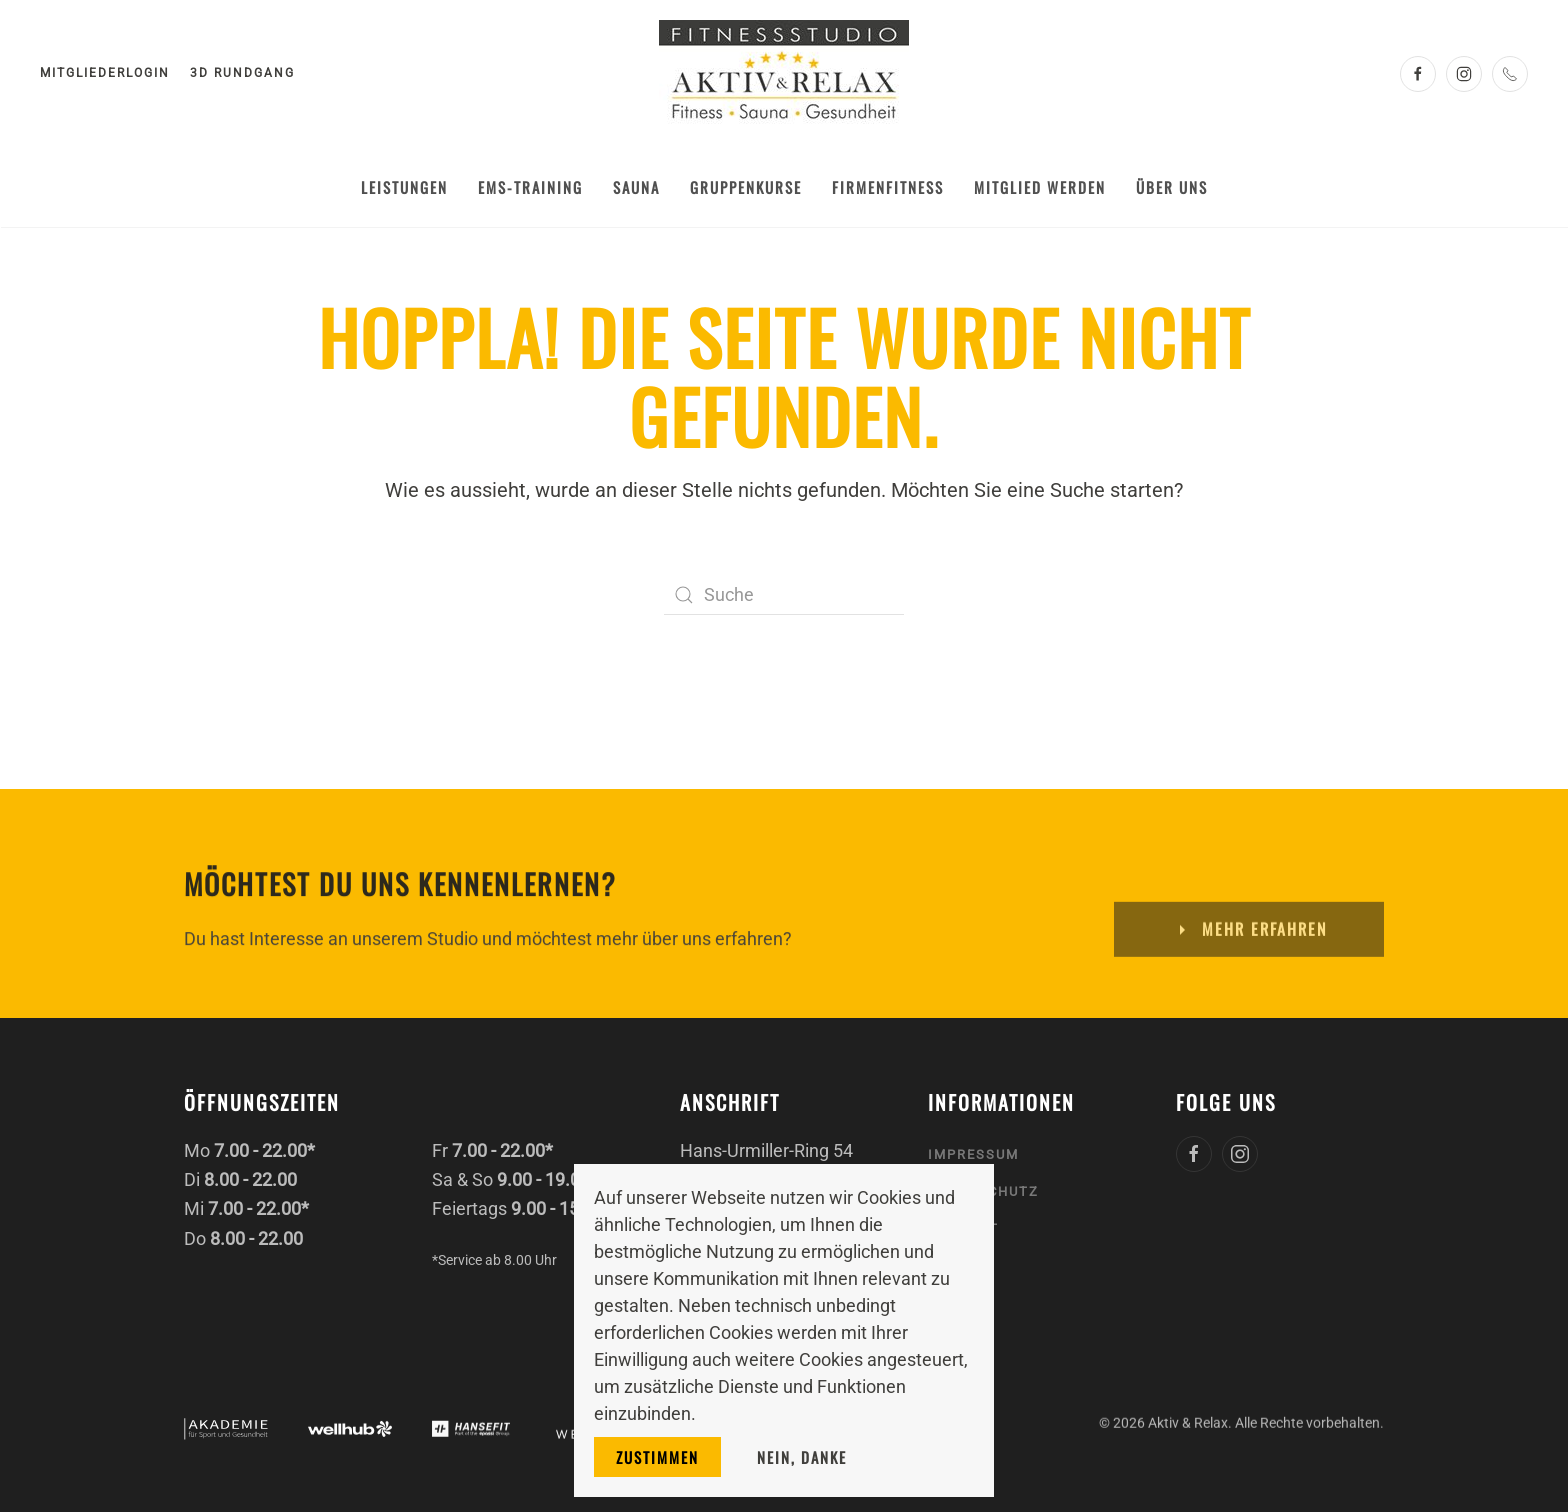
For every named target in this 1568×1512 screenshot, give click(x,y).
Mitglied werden (1040, 187)
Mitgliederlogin (105, 73)
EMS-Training (530, 187)
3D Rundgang (242, 73)
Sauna (636, 187)
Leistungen (404, 187)
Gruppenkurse (746, 187)
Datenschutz (983, 1188)
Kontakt (963, 1226)
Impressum (973, 1151)
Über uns (1172, 187)
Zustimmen (657, 1457)
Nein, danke (802, 1457)
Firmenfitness (888, 187)
